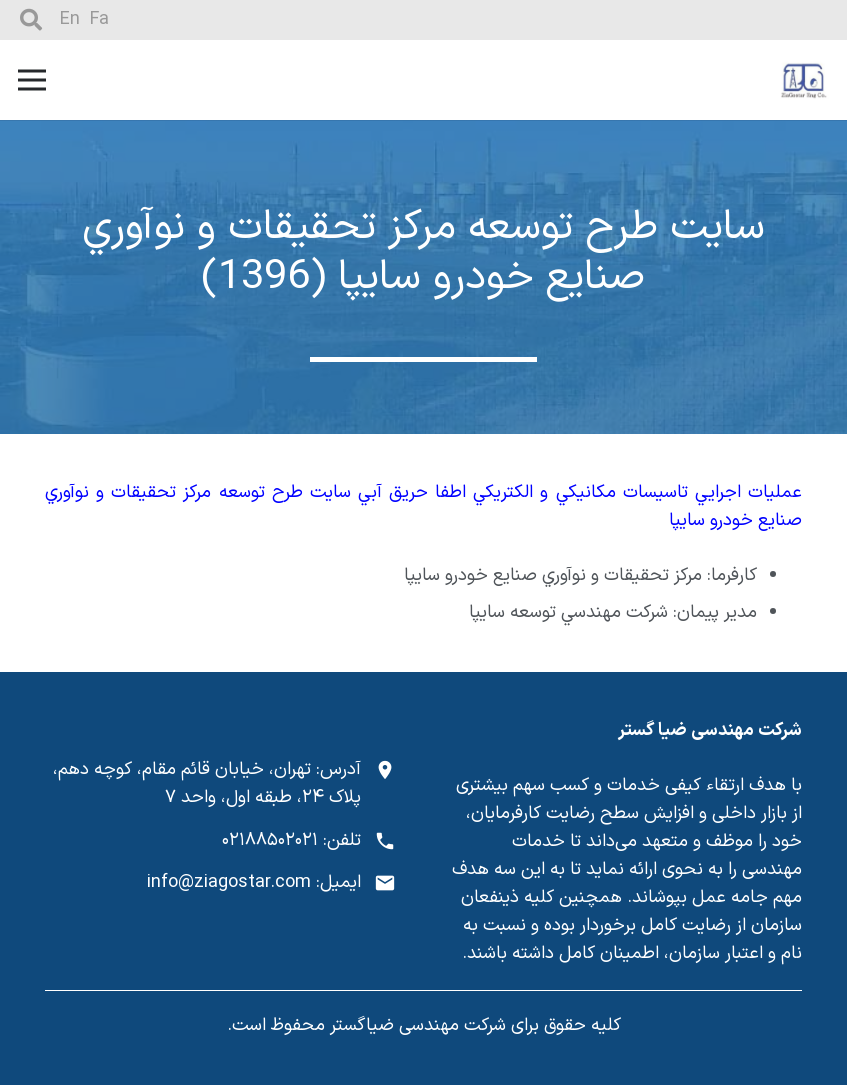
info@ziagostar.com (229, 882)
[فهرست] (32, 80)
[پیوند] (804, 80)
